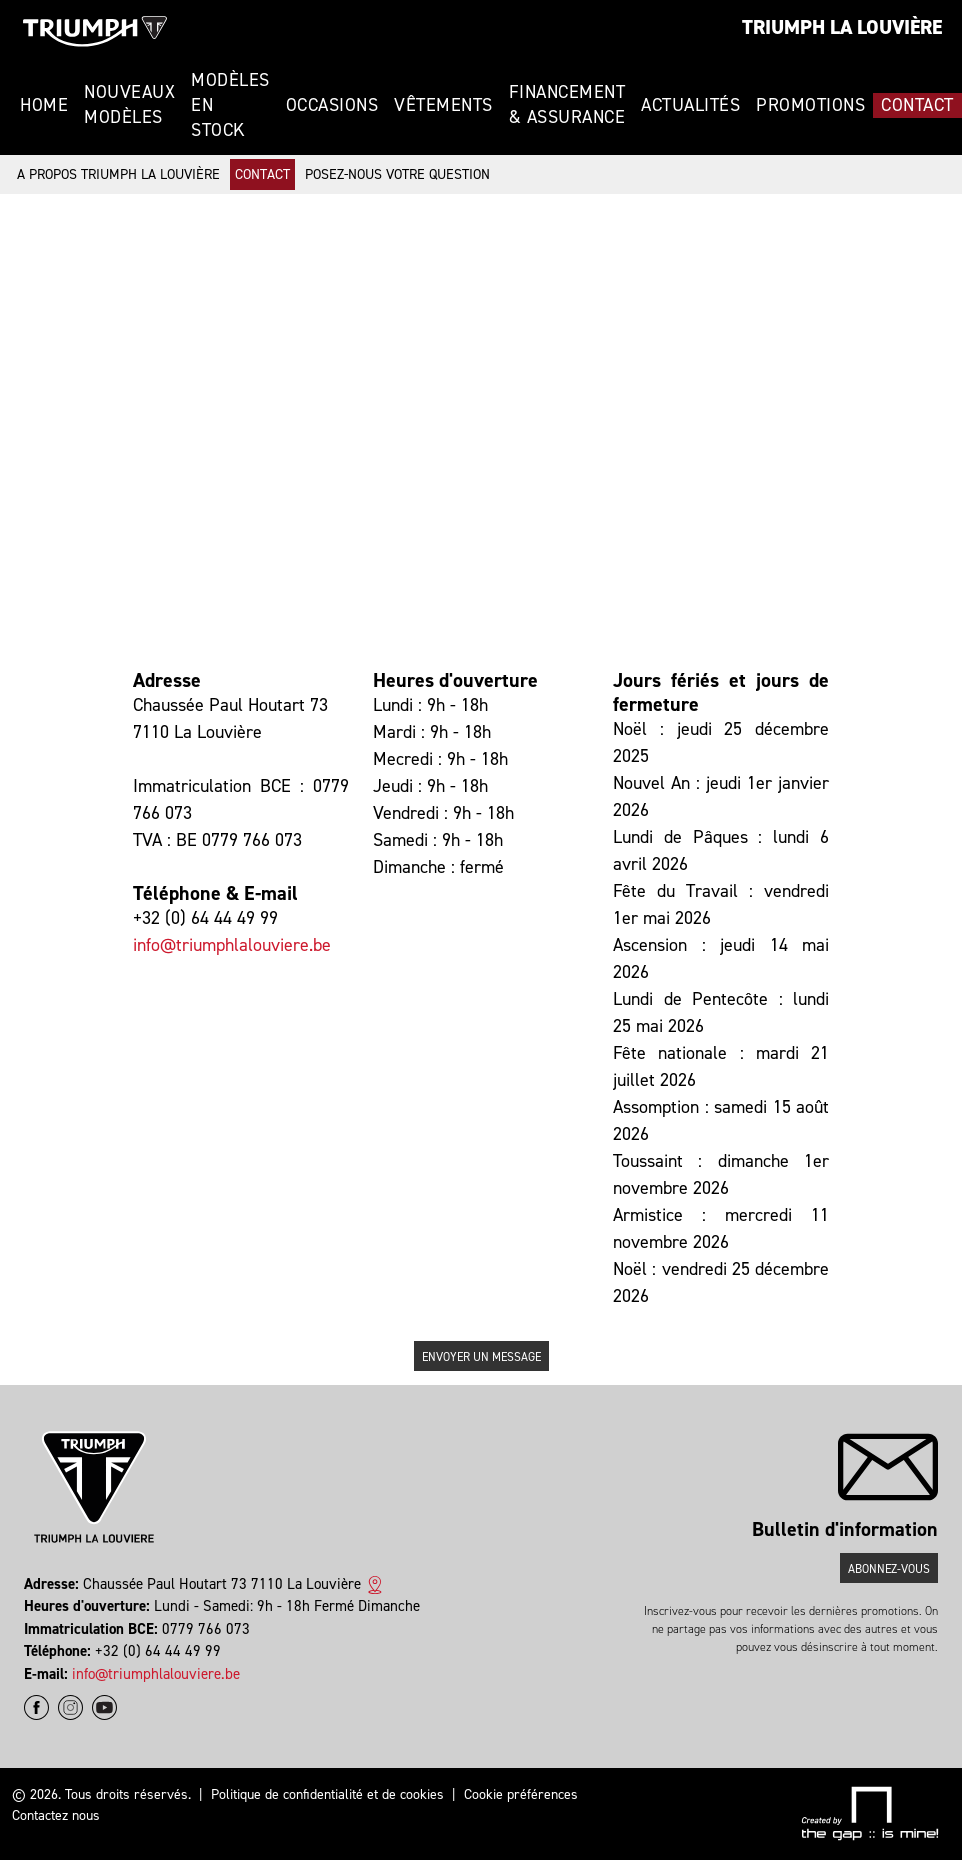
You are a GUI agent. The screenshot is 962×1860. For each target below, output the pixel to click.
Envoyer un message (481, 1357)
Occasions (332, 105)
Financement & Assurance (567, 104)
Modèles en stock (230, 105)
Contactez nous (56, 1815)
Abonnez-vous (889, 1569)
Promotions (810, 105)
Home (44, 105)
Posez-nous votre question (397, 174)
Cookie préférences (521, 1794)
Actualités (690, 105)
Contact (917, 105)
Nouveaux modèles (129, 104)
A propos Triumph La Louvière (118, 174)
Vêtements (443, 105)
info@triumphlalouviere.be (232, 945)
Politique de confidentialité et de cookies (327, 1794)
